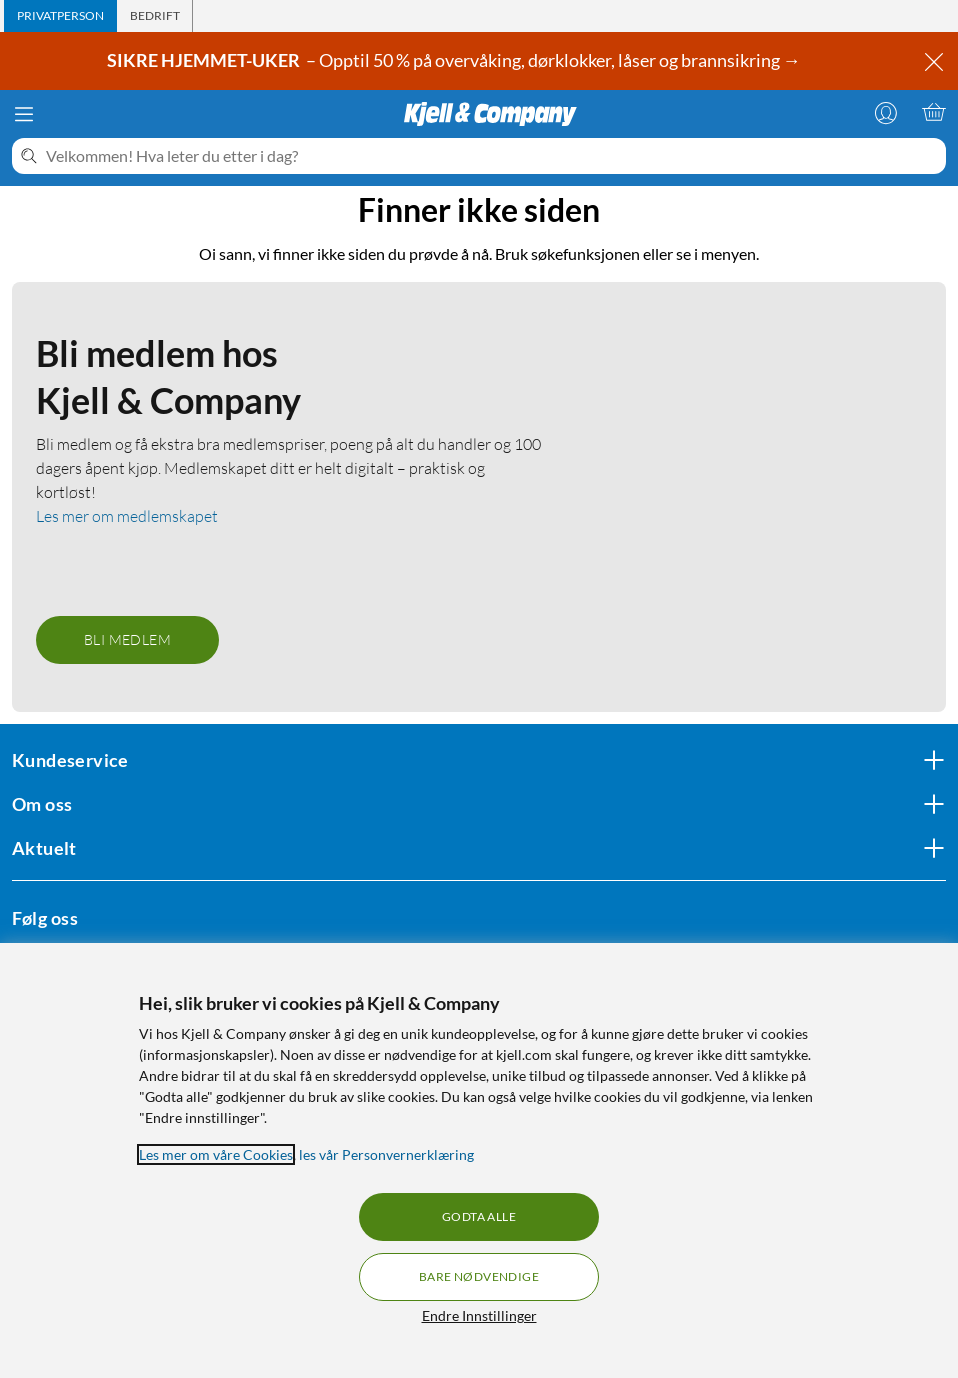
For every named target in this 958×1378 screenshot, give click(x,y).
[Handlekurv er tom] (934, 112)
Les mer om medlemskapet (127, 516)
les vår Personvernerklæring (386, 1154)
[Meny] (24, 114)
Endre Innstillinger (479, 1315)
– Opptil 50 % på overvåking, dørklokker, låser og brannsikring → (455, 60)
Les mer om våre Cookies (216, 1154)
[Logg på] (886, 112)
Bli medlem (127, 639)
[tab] (60, 16)
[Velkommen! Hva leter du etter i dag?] (492, 156)
